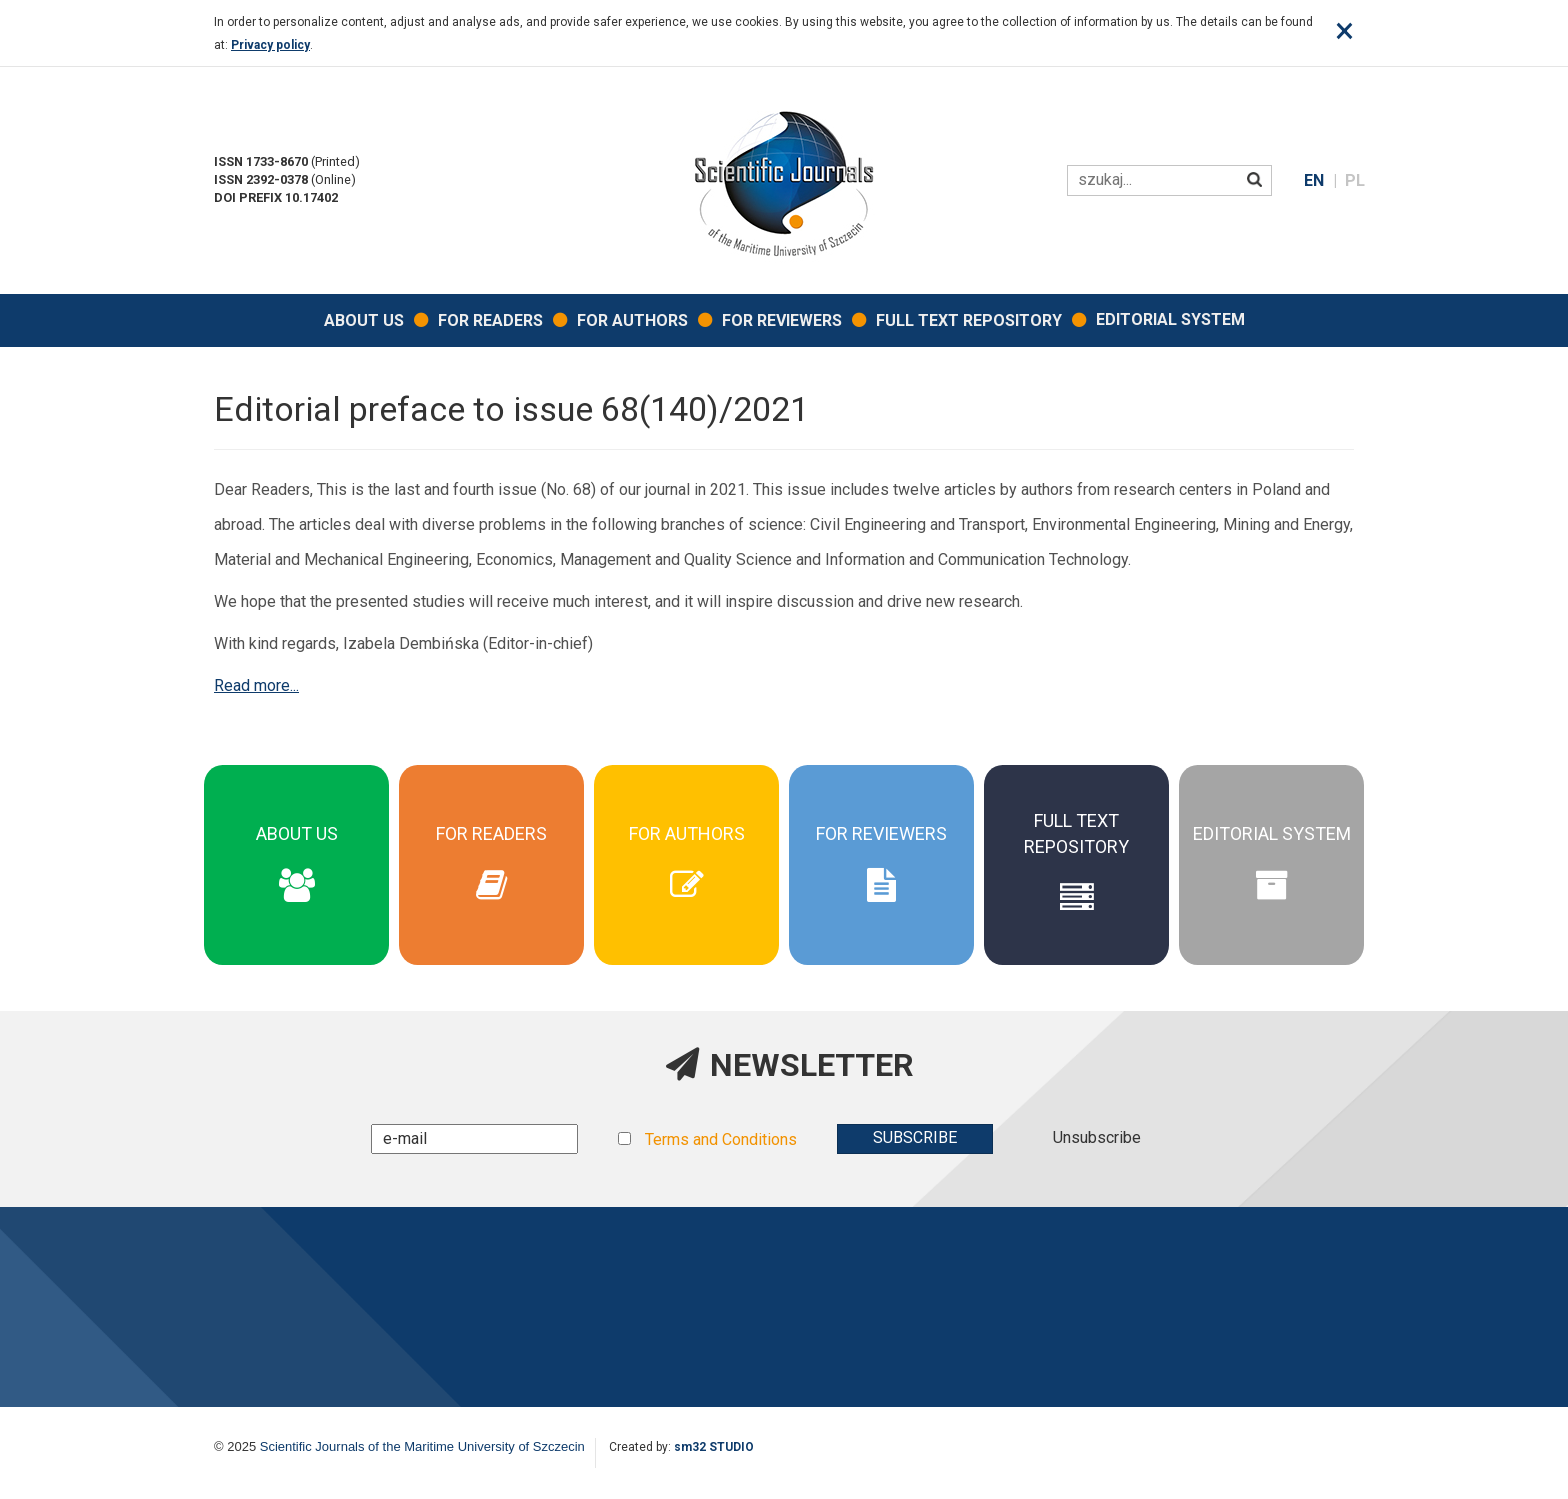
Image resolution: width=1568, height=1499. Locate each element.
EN (1316, 180)
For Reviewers (782, 320)
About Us (364, 320)
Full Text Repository (969, 320)
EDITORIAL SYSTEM (1170, 319)
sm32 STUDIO (714, 1447)
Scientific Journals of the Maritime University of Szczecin (422, 1446)
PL (1355, 180)
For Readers (490, 320)
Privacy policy (270, 45)
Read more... (256, 685)
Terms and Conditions (721, 1139)
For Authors (632, 320)
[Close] (1344, 31)
